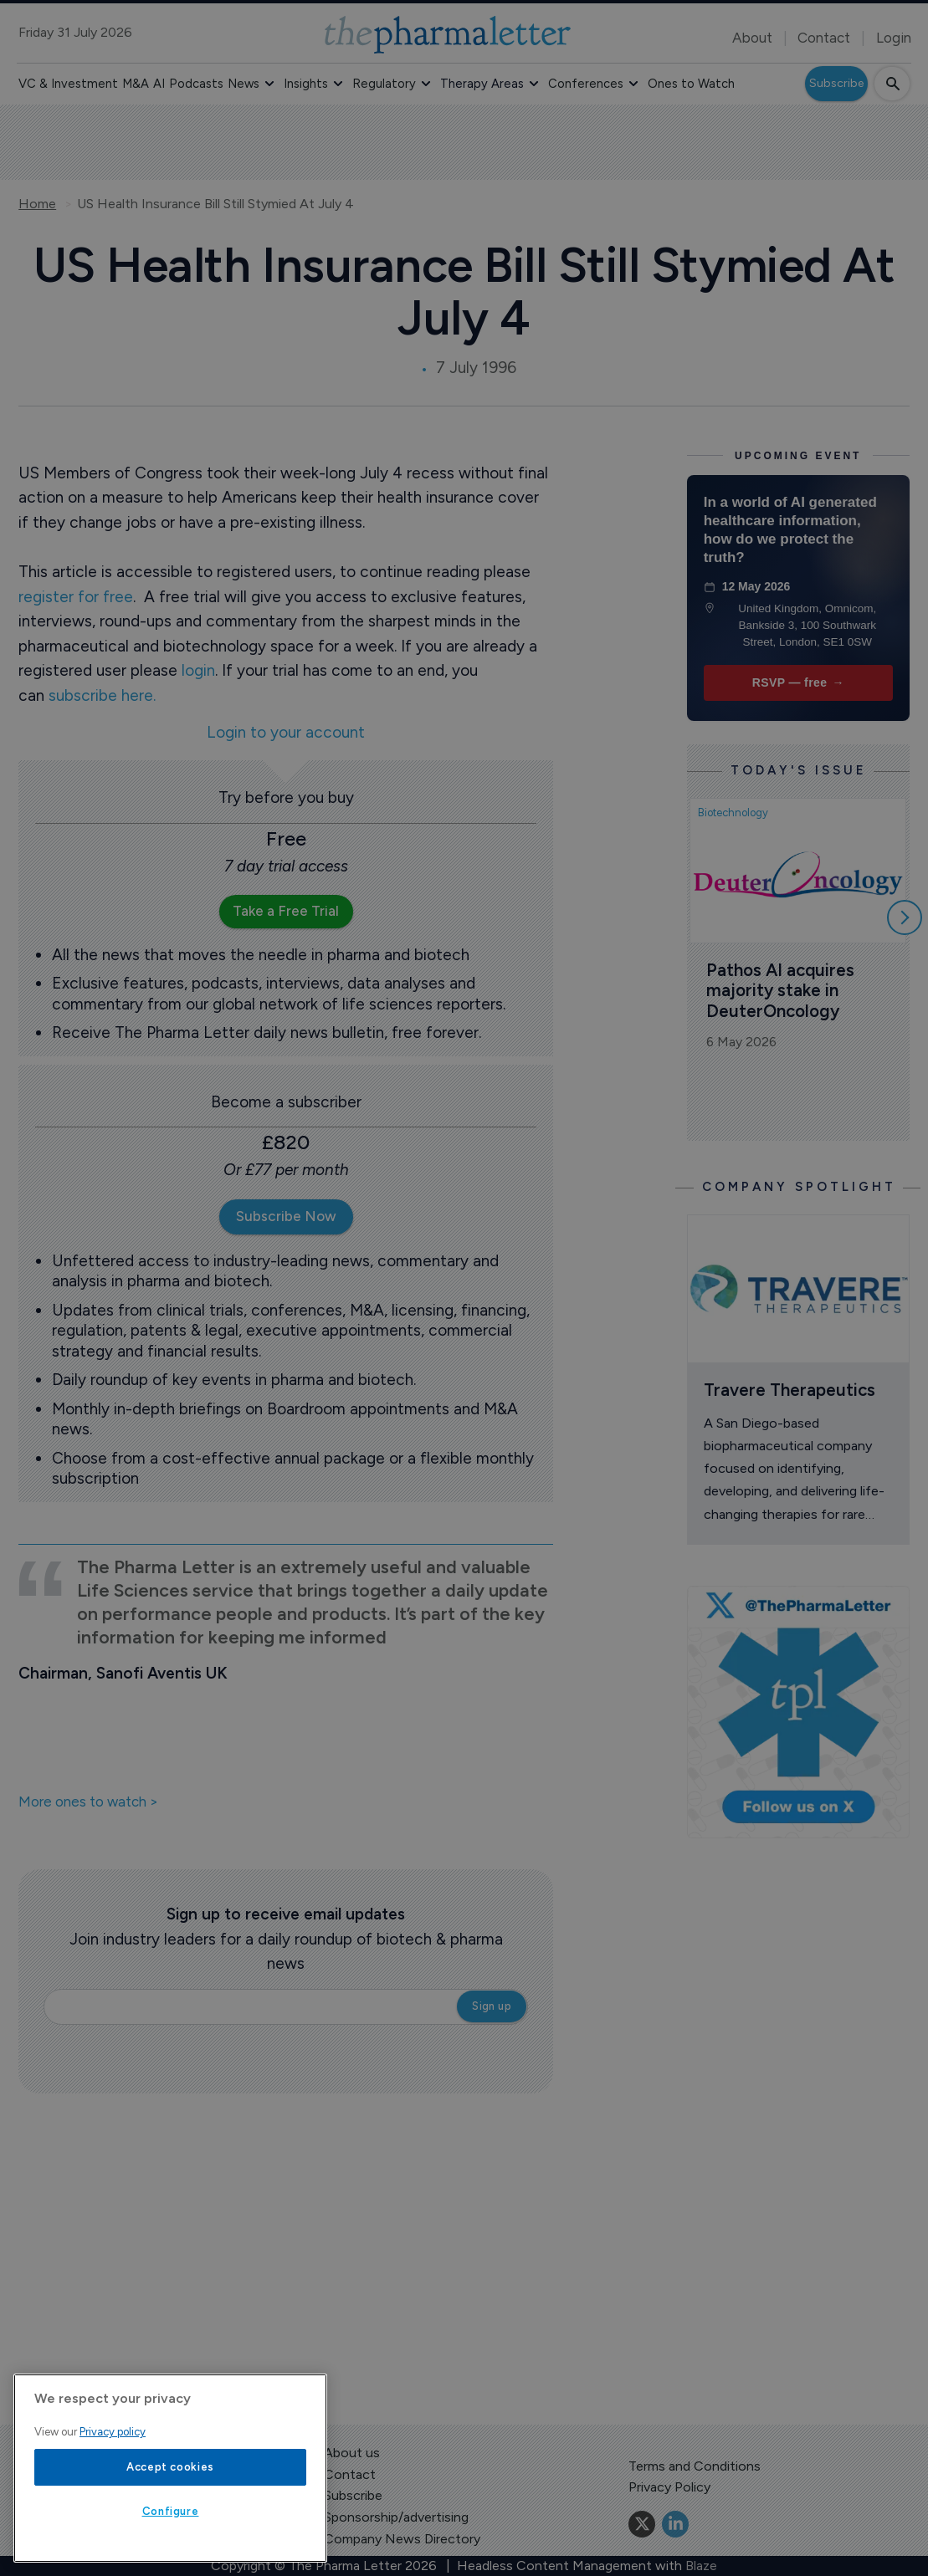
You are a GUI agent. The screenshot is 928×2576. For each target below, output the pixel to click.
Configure (170, 2511)
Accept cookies (170, 2467)
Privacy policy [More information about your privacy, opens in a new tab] (112, 2431)
